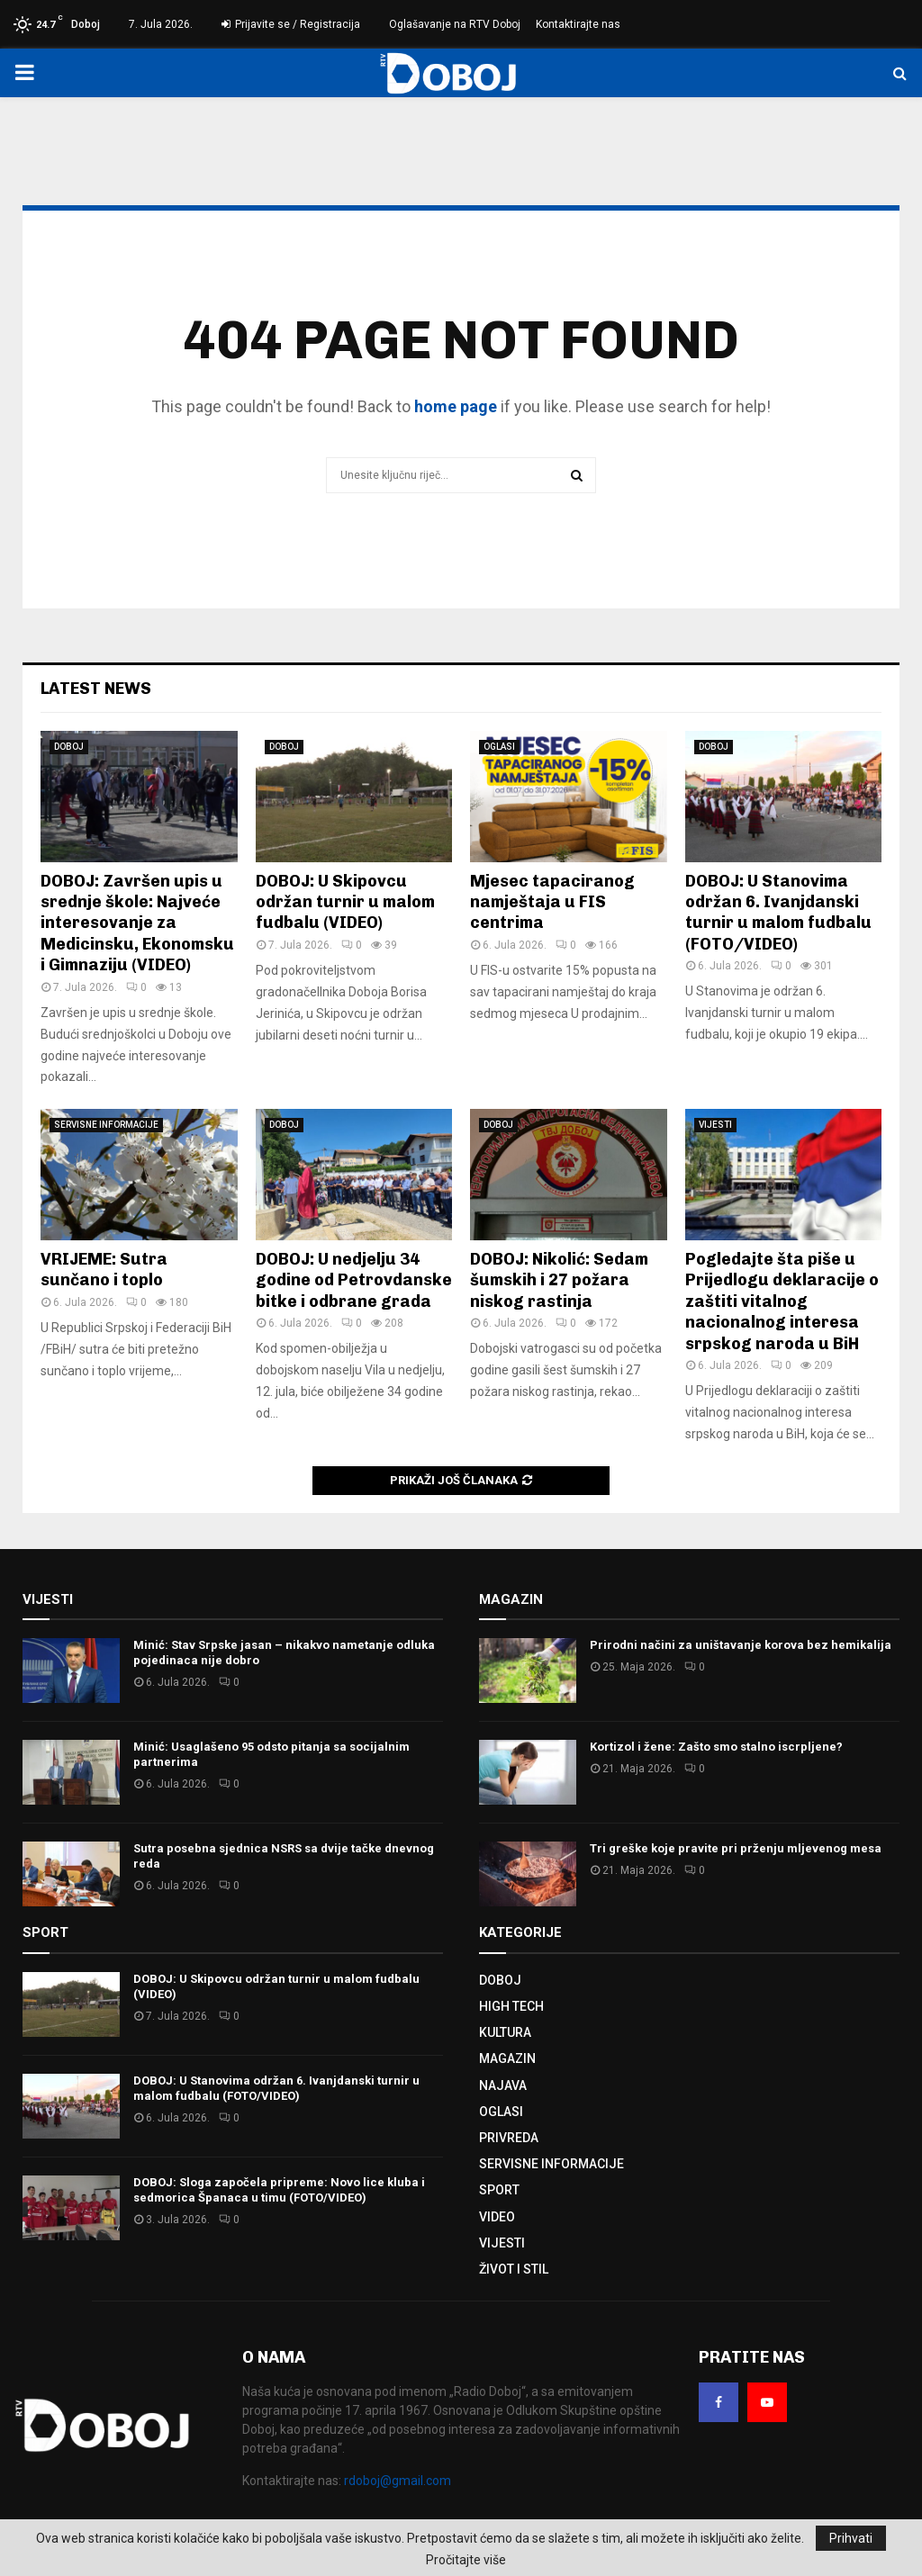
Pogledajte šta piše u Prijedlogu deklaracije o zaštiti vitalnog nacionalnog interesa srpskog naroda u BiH (782, 1301)
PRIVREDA (508, 2137)
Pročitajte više (466, 2559)
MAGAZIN (507, 2058)
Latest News (96, 688)
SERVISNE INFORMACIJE (106, 1125)
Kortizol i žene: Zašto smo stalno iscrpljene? (716, 1746)
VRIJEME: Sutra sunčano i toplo (104, 1269)
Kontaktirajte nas (578, 24)
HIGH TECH (511, 2006)
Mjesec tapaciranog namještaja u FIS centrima (552, 902)
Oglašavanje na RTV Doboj (454, 24)
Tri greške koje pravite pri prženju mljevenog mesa (735, 1848)
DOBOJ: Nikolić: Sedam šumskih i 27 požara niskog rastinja (559, 1280)
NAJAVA (503, 2085)
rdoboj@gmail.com (397, 2480)
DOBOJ (69, 747)
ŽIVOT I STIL (513, 2269)
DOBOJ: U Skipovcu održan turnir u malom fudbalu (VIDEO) (345, 902)
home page (455, 406)
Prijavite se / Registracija (290, 24)
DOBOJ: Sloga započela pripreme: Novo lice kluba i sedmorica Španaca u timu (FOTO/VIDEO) (279, 2189)
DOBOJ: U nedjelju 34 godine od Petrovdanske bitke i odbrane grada (354, 1280)
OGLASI (499, 747)
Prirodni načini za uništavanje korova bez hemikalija (740, 1645)
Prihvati (850, 2538)
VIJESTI (715, 1125)
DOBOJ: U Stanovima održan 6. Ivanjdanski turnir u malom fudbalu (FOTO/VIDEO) (778, 912)
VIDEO (497, 2217)
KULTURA (505, 2032)
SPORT (499, 2190)
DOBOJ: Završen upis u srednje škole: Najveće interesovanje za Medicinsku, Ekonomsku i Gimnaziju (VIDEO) (137, 923)
